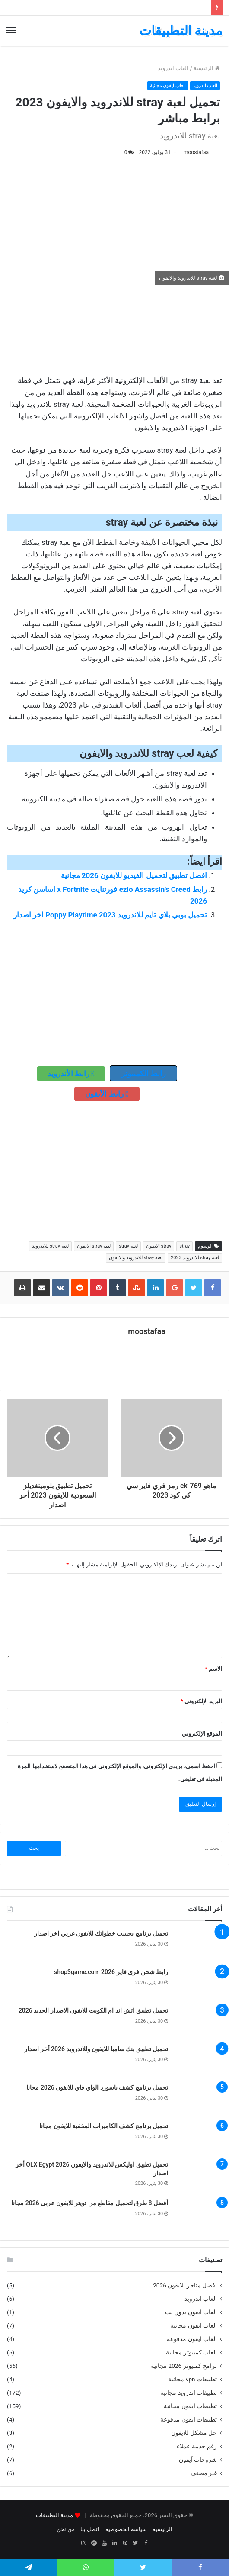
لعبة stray (128, 1246)
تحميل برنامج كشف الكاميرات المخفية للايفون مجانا (103, 2126)
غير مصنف (204, 2473)
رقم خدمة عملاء (197, 2446)
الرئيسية (207, 68)
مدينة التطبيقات (54, 2515)
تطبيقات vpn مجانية (192, 2379)
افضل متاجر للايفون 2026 (185, 2285)
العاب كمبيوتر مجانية (191, 2352)
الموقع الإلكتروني (202, 1733)
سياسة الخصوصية (126, 2529)
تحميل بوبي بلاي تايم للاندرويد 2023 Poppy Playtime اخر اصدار (110, 914)
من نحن (66, 2529)
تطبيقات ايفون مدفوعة (188, 2419)
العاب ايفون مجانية (167, 85)
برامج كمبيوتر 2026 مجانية (184, 2365)
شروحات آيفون (198, 2459)
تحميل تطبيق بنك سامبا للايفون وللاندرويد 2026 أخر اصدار (96, 2048)
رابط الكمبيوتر (143, 1073)
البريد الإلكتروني (201, 1701)
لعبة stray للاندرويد (50, 1246)
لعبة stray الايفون (94, 1246)
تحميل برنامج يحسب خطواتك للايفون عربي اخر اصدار (101, 1933)
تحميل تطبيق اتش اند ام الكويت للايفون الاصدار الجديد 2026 (93, 2010)
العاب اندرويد (173, 68)
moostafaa (196, 152)
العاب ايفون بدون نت (191, 2312)
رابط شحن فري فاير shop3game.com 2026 (111, 1971)
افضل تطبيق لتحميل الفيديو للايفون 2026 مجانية (134, 875)
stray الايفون (159, 1246)
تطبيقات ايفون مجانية (190, 2405)
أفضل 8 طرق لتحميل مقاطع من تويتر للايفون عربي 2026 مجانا (89, 2203)
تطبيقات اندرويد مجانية (188, 2392)
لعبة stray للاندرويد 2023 (195, 1258)
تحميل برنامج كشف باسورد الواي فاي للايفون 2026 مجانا (97, 2087)
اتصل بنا (89, 2529)
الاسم (213, 1669)
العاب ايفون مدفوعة (192, 2338)
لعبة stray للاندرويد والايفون (135, 1258)
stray (184, 1246)
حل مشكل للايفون (194, 2432)
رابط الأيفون (106, 1094)
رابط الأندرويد (71, 1073)
